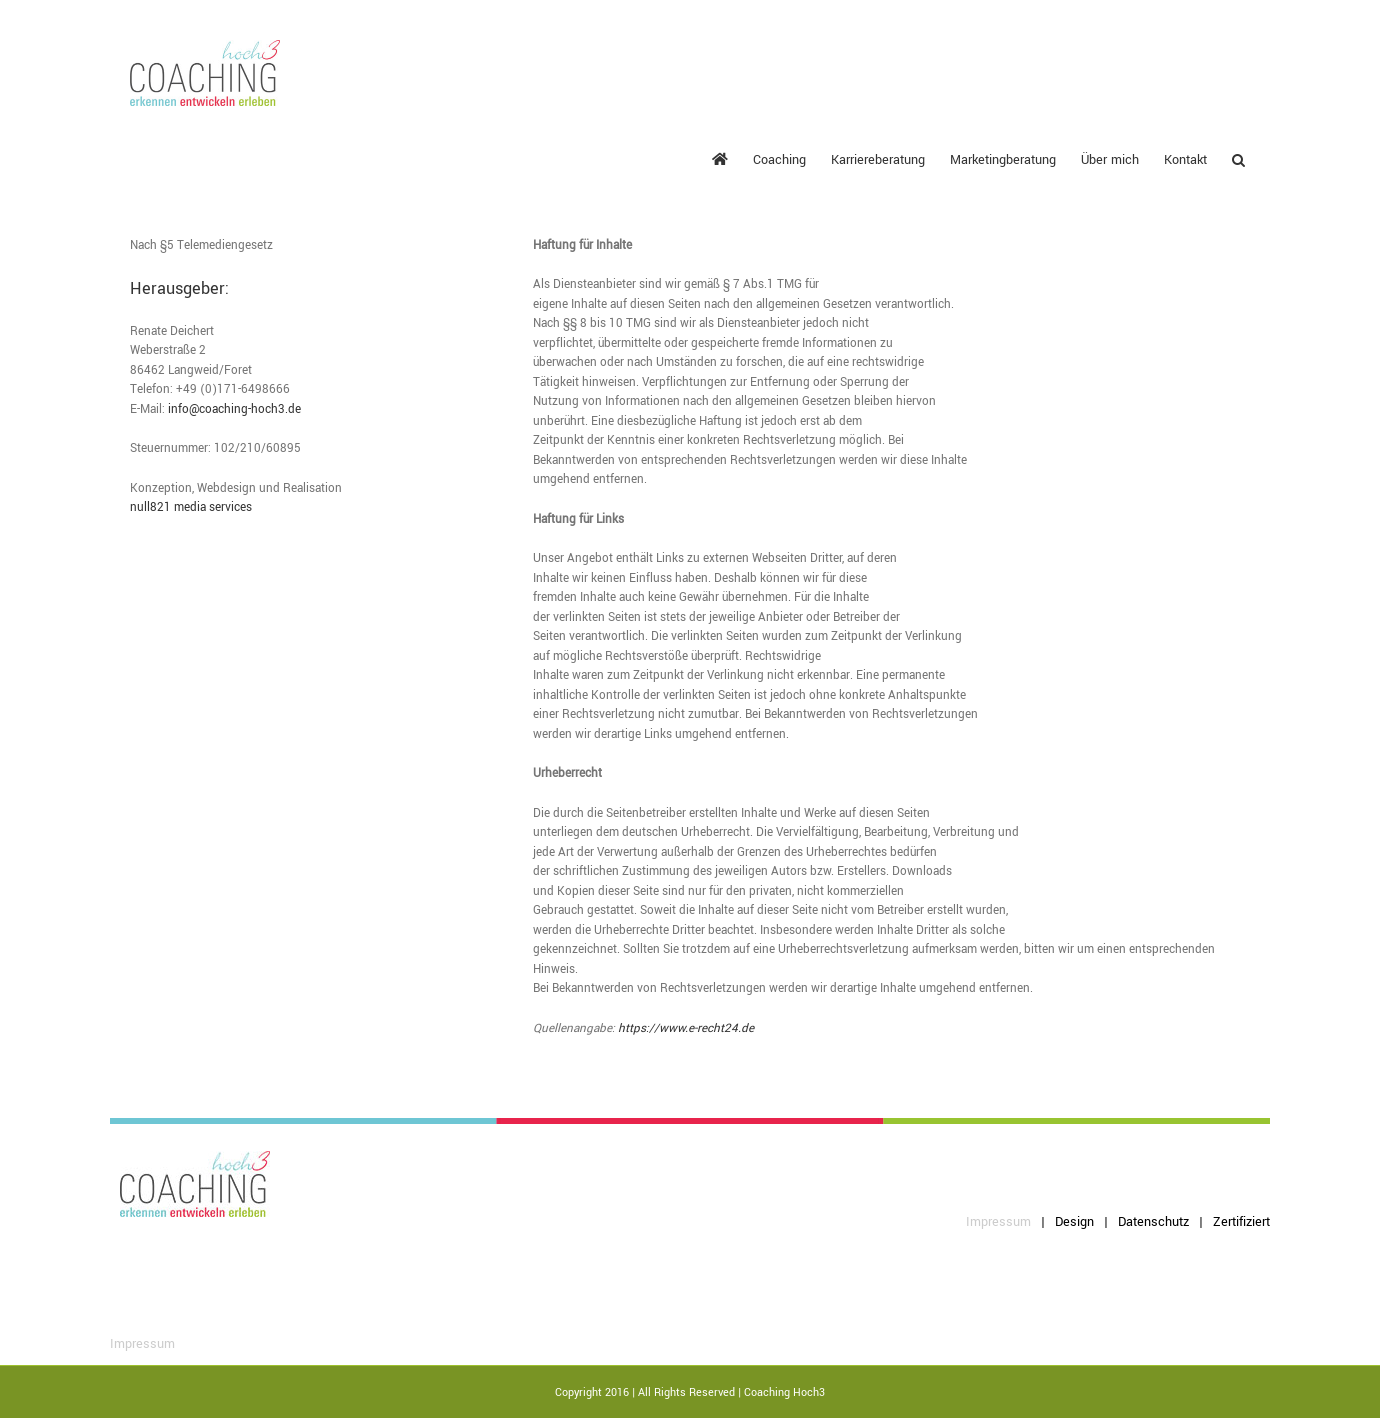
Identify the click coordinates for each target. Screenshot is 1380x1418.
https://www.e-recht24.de (686, 1028)
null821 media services (191, 507)
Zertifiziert (1241, 1222)
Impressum (998, 1222)
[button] (1238, 158)
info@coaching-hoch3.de (234, 409)
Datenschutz (1153, 1222)
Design (1074, 1222)
